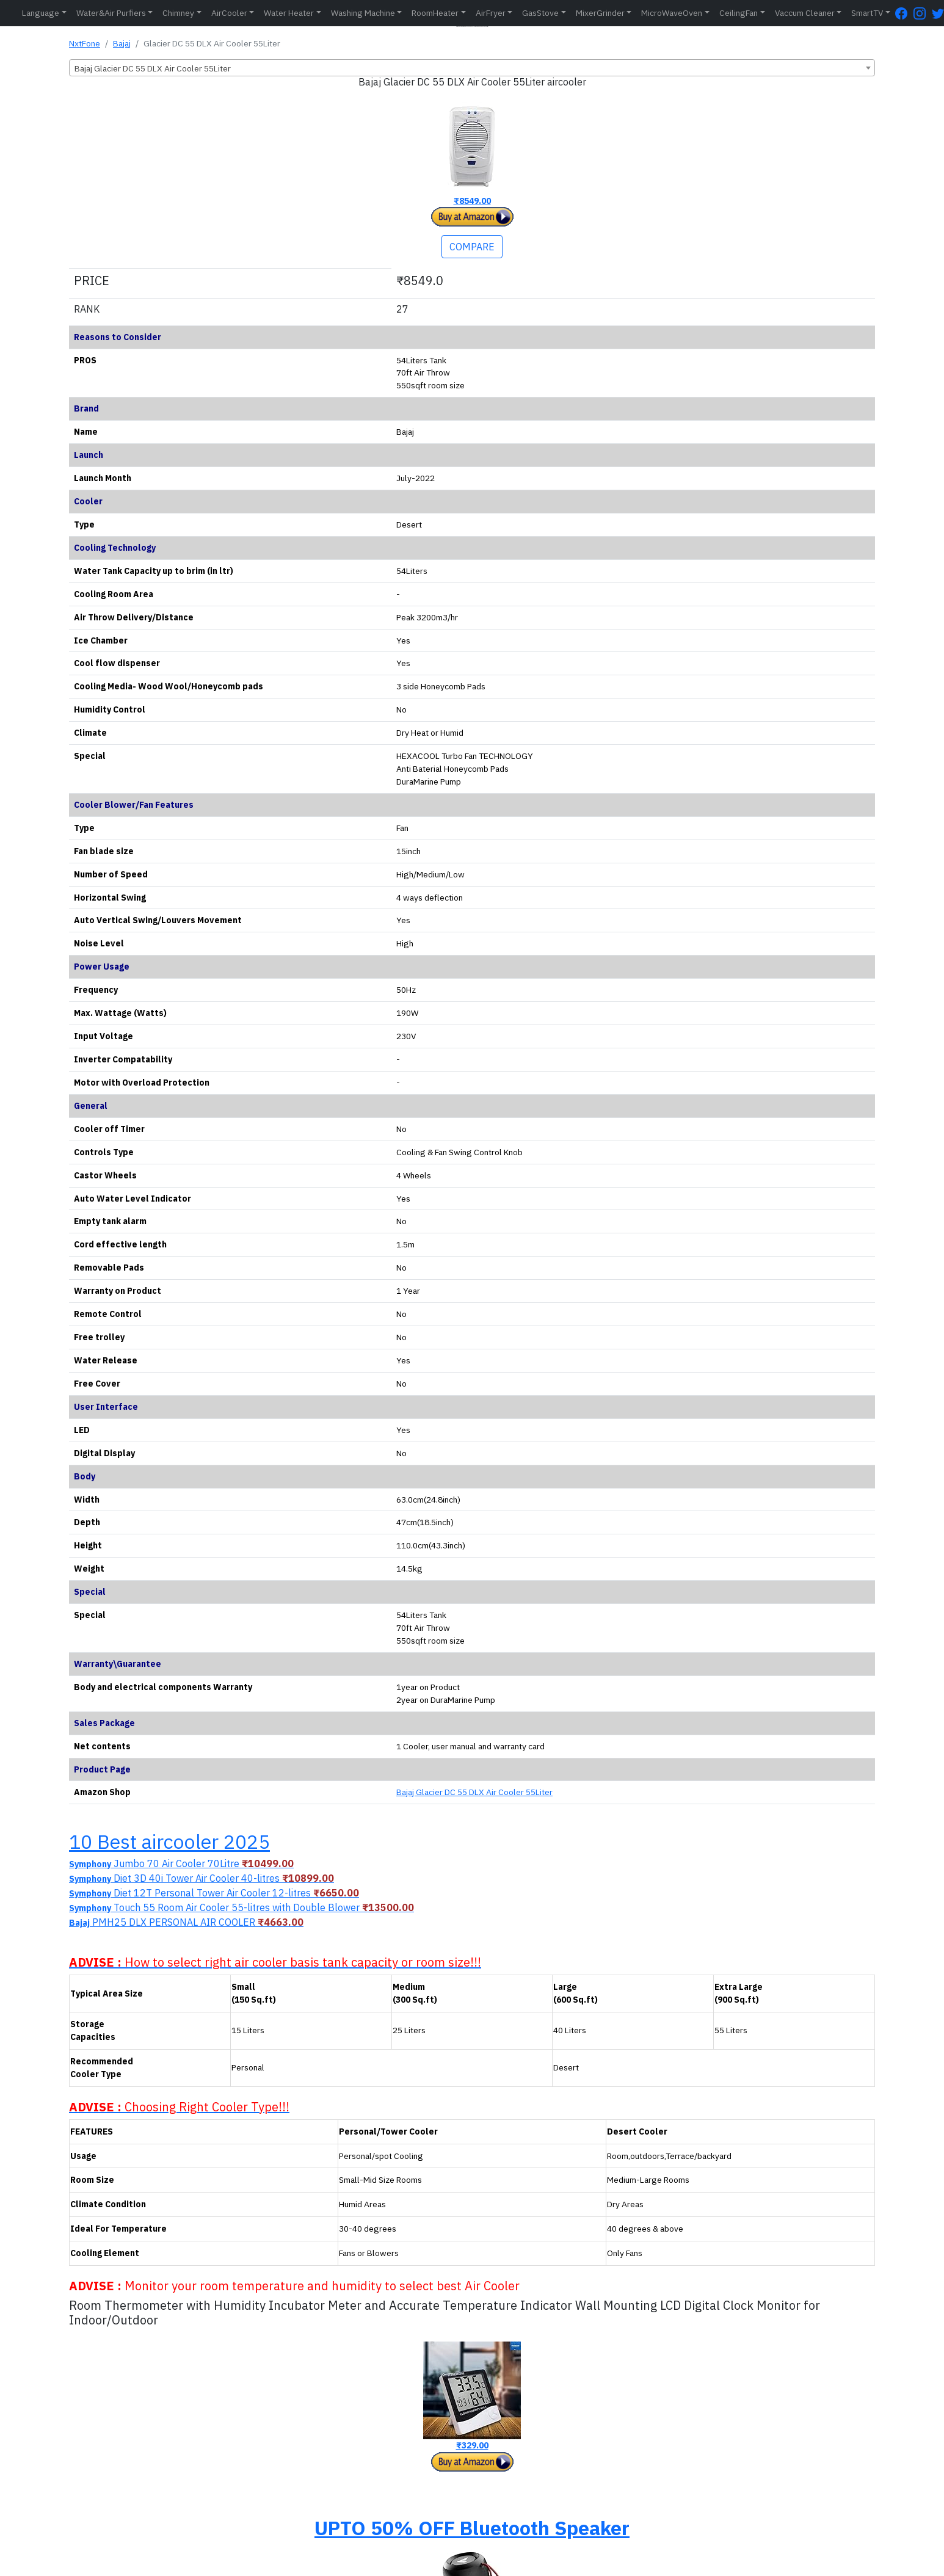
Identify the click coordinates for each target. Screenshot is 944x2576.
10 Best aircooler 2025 (169, 1841)
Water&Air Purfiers (111, 12)
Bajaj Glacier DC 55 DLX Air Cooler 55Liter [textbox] (152, 68)
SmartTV (867, 12)
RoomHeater (435, 12)
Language (40, 12)
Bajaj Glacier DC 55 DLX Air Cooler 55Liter (474, 1792)
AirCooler (229, 12)
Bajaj (122, 43)
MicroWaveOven (671, 12)
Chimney (178, 12)
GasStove (540, 12)
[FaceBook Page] (904, 13)
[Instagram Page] (922, 13)
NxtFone (84, 43)
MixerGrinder (600, 12)
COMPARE (472, 247)
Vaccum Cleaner (805, 12)
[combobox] (472, 67)
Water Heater (289, 12)
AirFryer (491, 12)
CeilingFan (738, 12)
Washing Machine (363, 12)
